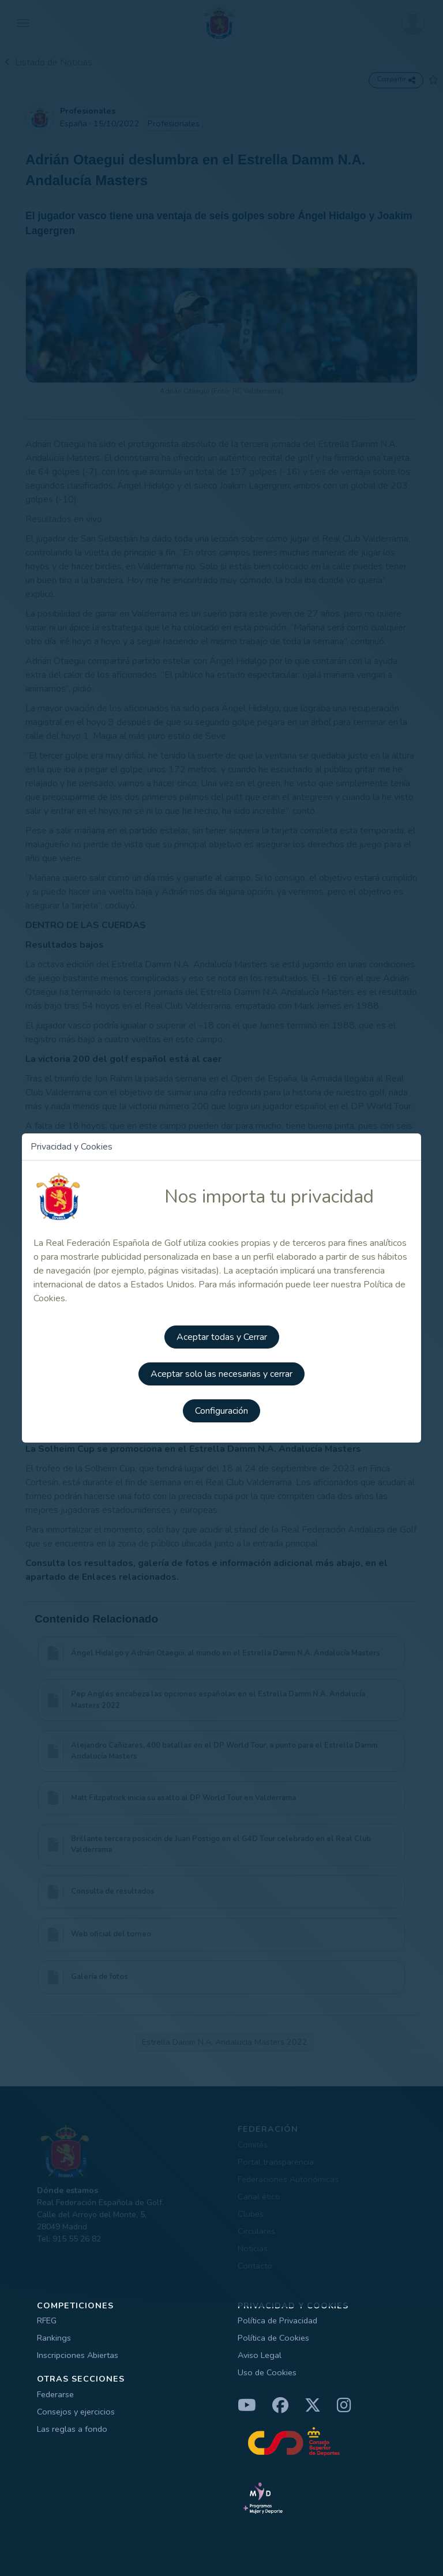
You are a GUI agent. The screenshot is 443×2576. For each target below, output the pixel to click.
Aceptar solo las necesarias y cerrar (221, 1374)
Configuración (221, 1411)
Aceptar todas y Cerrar (222, 1337)
